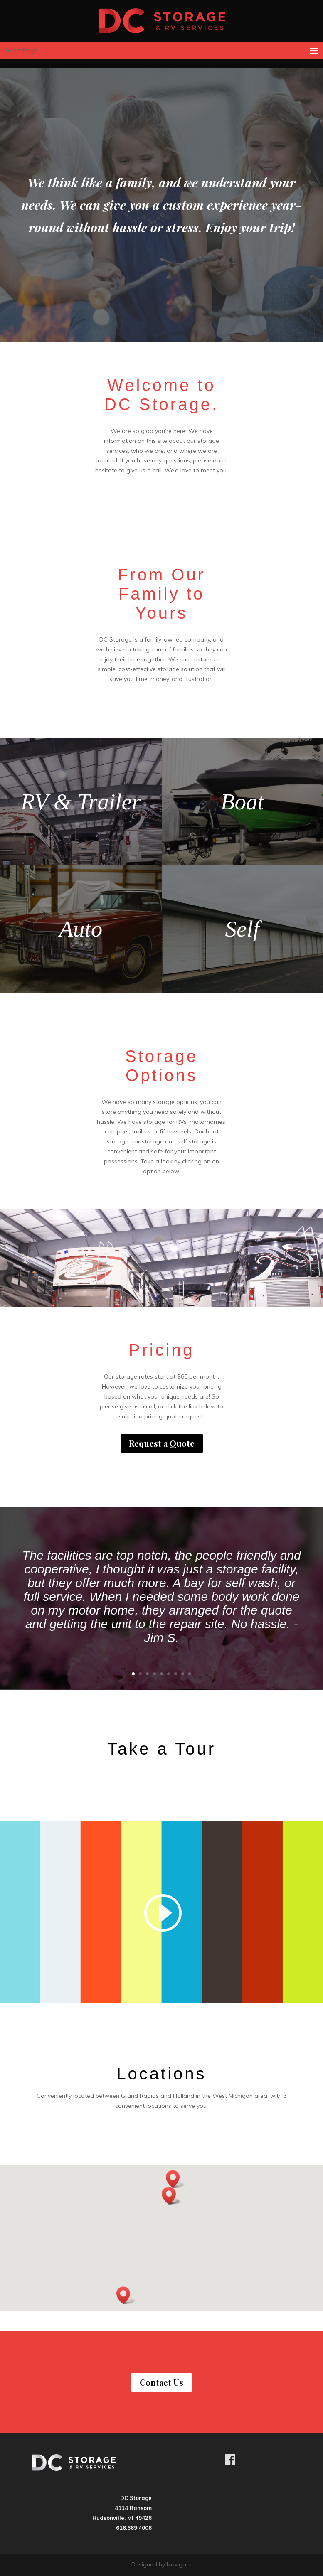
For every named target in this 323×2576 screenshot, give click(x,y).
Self (242, 928)
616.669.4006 (134, 2527)
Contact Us (161, 2382)
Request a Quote (162, 1443)
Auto (80, 928)
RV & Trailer (81, 801)
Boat (242, 801)
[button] (175, 2179)
